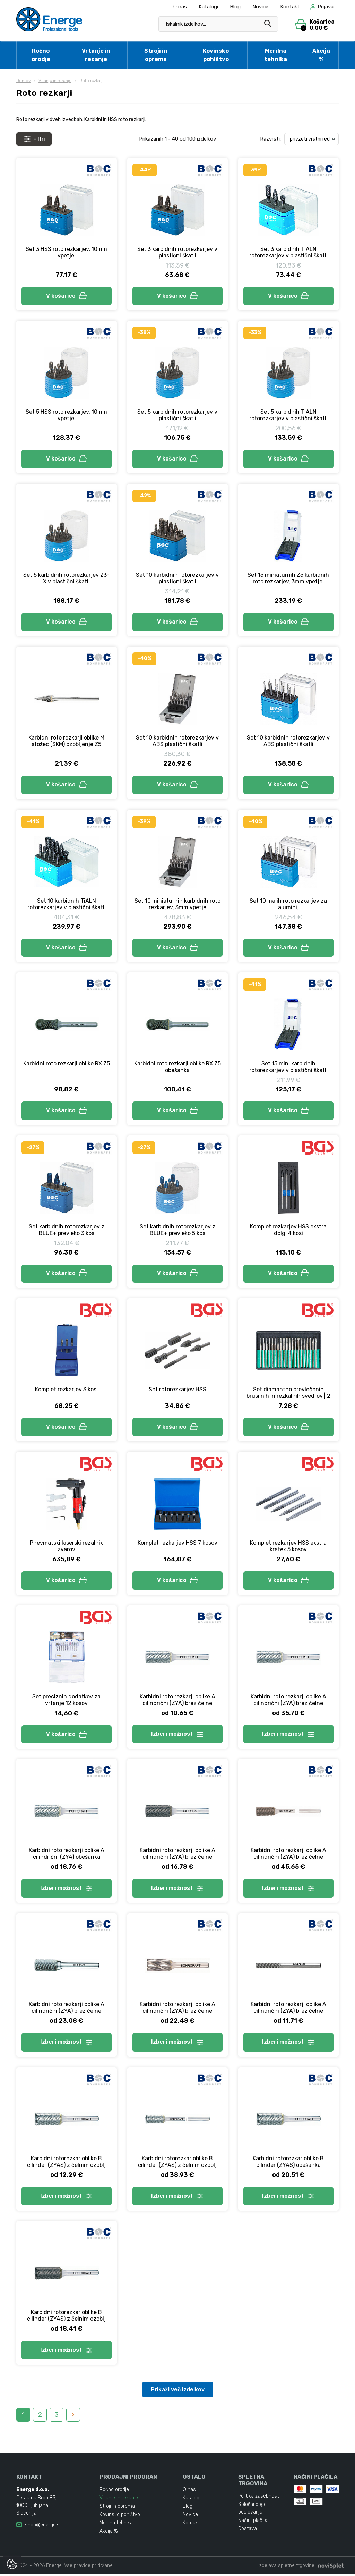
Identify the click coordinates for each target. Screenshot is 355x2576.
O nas (180, 6)
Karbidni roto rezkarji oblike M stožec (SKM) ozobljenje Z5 (66, 741)
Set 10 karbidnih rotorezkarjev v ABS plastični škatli (177, 741)
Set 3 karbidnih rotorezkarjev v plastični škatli (177, 252)
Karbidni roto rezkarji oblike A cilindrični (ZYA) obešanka (66, 1854)
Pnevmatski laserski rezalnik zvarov (66, 1547)
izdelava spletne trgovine (286, 2567)
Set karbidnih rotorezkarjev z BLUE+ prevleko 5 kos (177, 1230)
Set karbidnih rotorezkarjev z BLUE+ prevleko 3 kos (66, 1230)
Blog (235, 6)
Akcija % (321, 55)
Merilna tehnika (275, 55)
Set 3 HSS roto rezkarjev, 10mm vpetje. (66, 252)
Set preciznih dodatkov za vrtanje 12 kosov (66, 1700)
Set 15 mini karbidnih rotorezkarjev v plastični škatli (288, 1067)
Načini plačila (252, 2522)
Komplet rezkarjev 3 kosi (66, 1390)
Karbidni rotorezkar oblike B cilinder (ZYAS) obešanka (288, 2163)
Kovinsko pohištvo (216, 55)
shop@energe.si (43, 2526)
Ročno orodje (41, 55)
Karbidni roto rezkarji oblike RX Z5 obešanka (177, 1067)
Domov (23, 80)
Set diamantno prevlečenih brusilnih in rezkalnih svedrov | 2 (288, 1393)
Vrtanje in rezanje (96, 55)
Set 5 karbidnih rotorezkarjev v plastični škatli (177, 415)
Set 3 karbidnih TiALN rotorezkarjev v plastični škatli (288, 252)
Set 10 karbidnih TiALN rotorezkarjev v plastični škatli (66, 904)
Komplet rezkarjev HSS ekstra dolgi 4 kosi (288, 1230)
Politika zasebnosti (259, 2498)
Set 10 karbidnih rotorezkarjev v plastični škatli (177, 578)
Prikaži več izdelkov (178, 2391)
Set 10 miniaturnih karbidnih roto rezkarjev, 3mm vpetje (177, 904)
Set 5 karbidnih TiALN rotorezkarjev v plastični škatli (288, 415)
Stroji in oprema (155, 55)
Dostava (247, 2531)
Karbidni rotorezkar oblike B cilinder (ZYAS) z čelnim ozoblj (66, 2163)
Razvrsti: (270, 139)
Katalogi (208, 6)
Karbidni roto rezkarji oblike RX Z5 (66, 1064)
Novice (260, 6)
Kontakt (290, 6)
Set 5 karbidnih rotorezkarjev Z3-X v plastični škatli (66, 578)
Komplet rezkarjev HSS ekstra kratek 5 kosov (288, 1547)
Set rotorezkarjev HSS (177, 1390)
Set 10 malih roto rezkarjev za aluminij (288, 904)
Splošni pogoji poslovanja (253, 2510)
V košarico (66, 296)
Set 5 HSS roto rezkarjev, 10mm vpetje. (66, 415)
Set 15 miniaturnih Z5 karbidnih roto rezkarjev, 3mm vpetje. (288, 578)
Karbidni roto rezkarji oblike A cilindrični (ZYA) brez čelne (177, 1700)
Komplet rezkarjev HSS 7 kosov (177, 1543)
